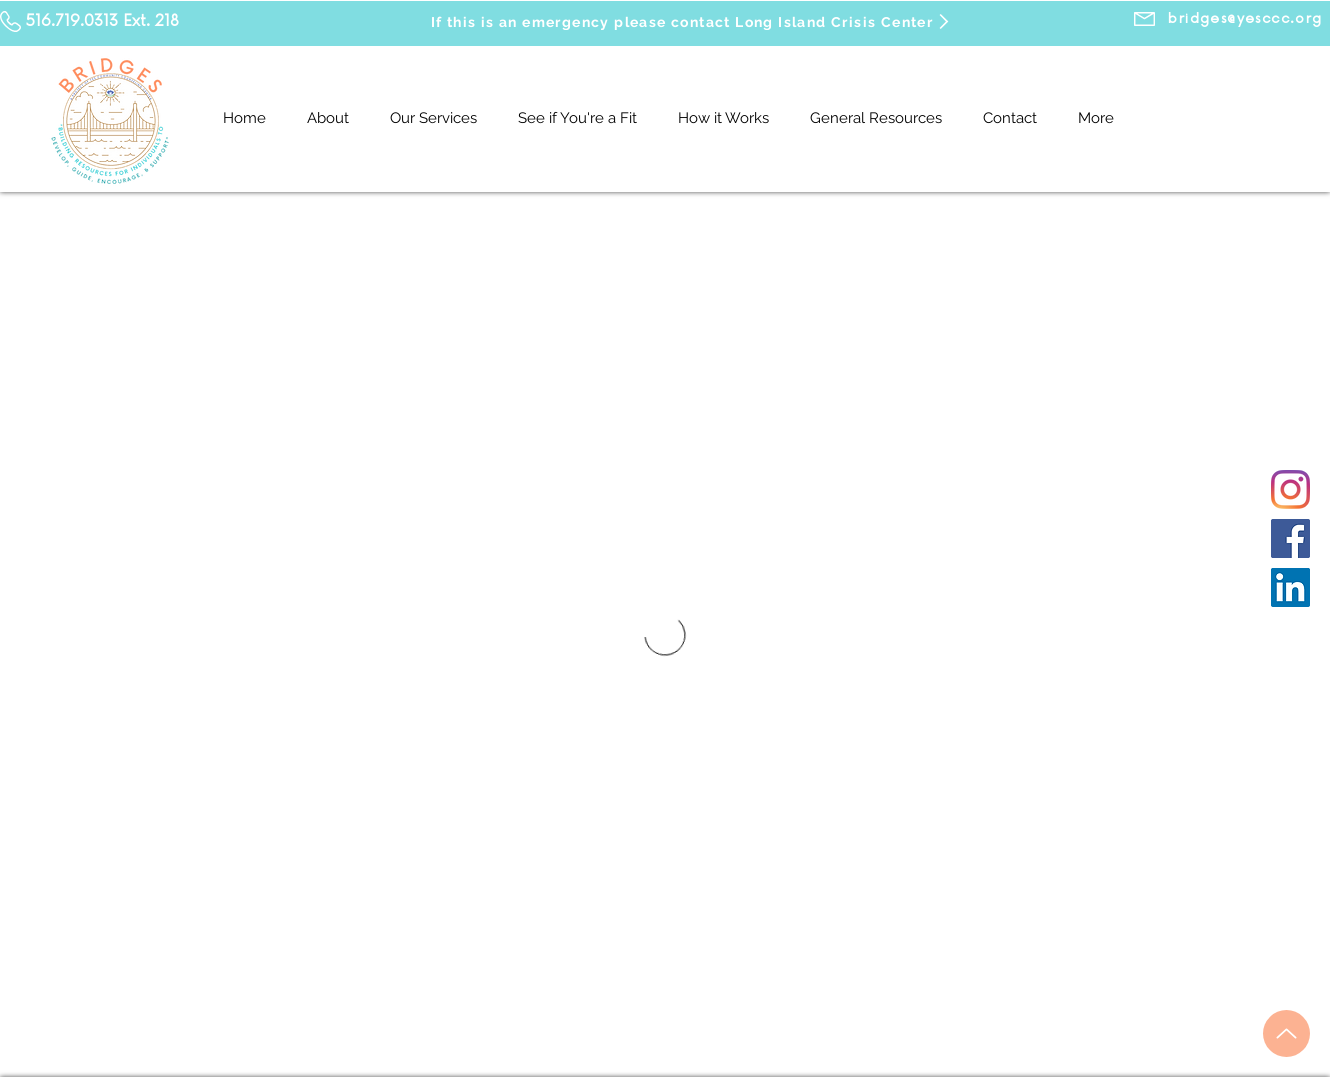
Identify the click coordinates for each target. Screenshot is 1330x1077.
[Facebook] (1290, 538)
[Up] (1286, 1033)
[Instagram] (1290, 489)
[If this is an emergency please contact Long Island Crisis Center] (691, 21)
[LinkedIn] (1290, 587)
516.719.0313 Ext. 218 (102, 21)
